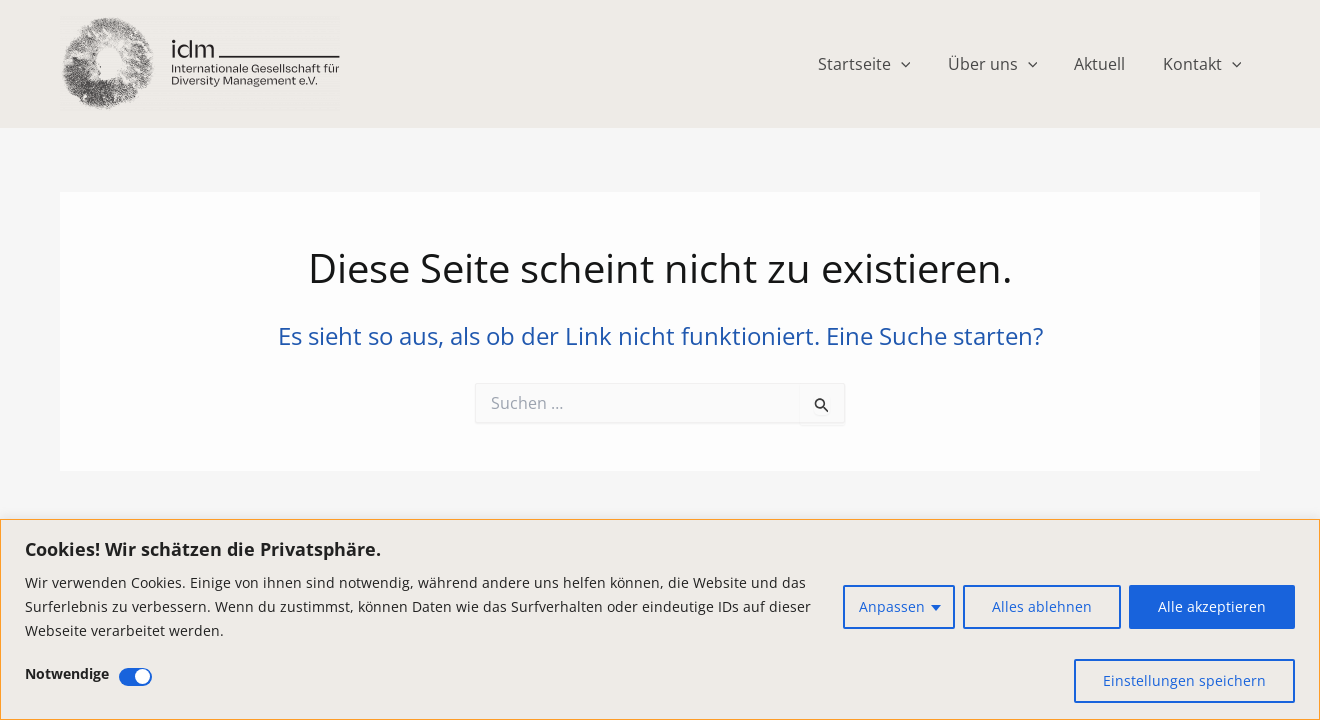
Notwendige (67, 673)
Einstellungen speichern (1184, 680)
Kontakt (1204, 64)
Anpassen (892, 606)
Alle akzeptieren (1212, 606)
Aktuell (1107, 64)
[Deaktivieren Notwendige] (135, 677)
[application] (919, 64)
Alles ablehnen (1042, 606)
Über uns (1006, 64)
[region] (660, 619)
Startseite (882, 64)
